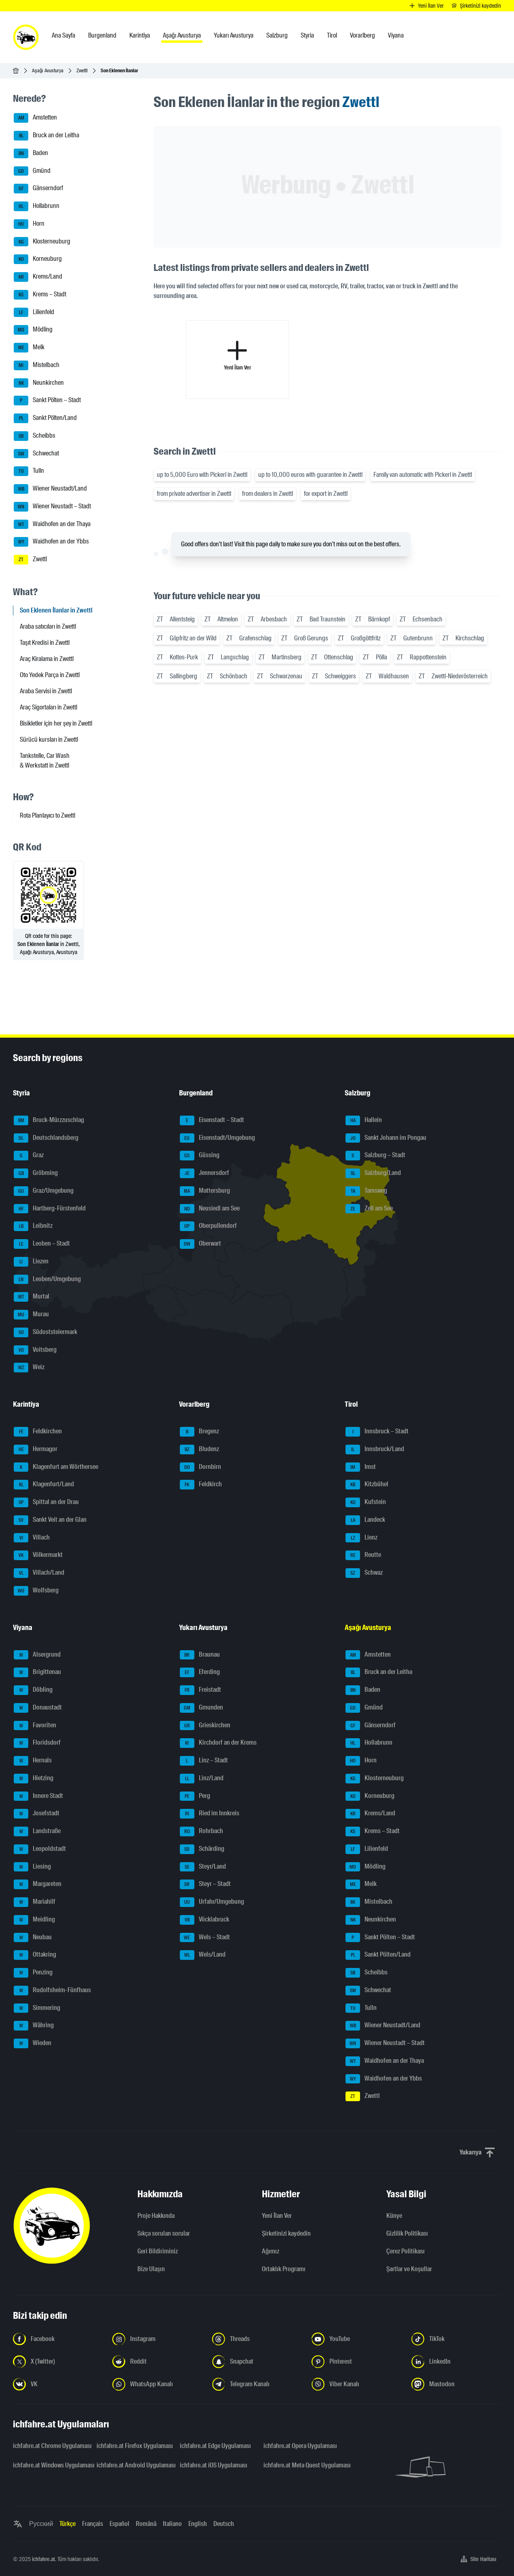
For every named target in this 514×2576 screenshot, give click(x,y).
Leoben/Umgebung (47, 1279)
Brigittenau (37, 1672)
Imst (360, 1467)
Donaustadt (38, 1708)
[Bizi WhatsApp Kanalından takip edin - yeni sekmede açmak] (157, 2384)
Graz (29, 1155)
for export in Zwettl (326, 493)
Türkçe (67, 2523)
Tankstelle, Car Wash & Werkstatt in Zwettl (45, 760)
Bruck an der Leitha (46, 136)
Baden (31, 153)
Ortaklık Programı (283, 2269)
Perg (195, 1796)
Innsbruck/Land (374, 1449)
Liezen (31, 1262)
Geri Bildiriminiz (157, 2251)
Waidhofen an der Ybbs (51, 542)
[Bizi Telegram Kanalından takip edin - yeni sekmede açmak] (257, 2384)
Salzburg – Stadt (375, 1155)
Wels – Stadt (205, 1937)
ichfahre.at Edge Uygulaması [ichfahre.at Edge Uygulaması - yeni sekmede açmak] (215, 2446)
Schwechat (36, 454)
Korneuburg (38, 259)
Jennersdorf (204, 1173)
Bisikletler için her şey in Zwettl (56, 723)
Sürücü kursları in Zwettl (49, 739)
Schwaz (364, 1573)
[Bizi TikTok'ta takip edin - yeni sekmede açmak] (456, 2339)
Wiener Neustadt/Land (50, 489)
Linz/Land (201, 1778)
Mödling (33, 330)
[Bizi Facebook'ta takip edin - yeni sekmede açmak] (58, 2339)
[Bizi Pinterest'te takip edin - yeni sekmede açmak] (356, 2361)
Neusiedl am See (210, 1209)
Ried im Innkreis (209, 1814)
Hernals (33, 1761)
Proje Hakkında (156, 2215)
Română (146, 2523)
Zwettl (82, 70)
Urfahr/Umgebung (212, 1902)
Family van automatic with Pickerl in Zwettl (422, 474)
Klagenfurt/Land (44, 1484)
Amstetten (35, 118)
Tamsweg (366, 1191)
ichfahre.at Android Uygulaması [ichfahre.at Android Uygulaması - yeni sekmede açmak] (134, 2465)
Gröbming (36, 1173)
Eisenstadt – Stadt (212, 1120)
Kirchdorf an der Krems (218, 1743)
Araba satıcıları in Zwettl (48, 626)
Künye (394, 2215)
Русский (41, 2523)
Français (92, 2523)
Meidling (34, 1920)
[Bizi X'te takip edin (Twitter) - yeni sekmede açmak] (58, 2361)
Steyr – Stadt (205, 1884)
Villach (32, 1538)
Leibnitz (33, 1226)
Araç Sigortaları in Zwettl (48, 707)
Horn (29, 224)
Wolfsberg (36, 1591)
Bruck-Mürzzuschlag (49, 1120)
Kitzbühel (366, 1484)
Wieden (32, 2043)
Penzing (33, 1973)
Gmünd (32, 171)
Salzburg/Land (373, 1173)
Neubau (33, 1937)
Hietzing (33, 1778)
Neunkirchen (39, 383)
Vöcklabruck (204, 1920)
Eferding (200, 1672)
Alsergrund (37, 1655)
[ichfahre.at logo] (26, 37)
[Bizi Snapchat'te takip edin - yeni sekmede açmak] (257, 2361)
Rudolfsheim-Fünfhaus (52, 1990)
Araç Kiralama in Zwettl (47, 658)
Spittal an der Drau (46, 1502)
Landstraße (37, 1831)
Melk (29, 347)
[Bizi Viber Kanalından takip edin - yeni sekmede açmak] (356, 2384)
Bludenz (199, 1449)
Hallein (363, 1120)
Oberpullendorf (208, 1226)
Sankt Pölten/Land (45, 418)
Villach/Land (39, 1573)
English (197, 2523)
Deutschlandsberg (46, 1138)
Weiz (29, 1367)
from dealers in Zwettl (267, 493)
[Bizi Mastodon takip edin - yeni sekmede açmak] (456, 2384)
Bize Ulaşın (151, 2269)
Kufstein (365, 1502)
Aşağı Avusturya (47, 70)
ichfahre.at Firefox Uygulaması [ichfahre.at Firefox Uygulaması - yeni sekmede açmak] (134, 2446)
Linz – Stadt (204, 1761)
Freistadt (200, 1690)
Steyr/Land (203, 1867)
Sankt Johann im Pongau (385, 1138)
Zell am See (369, 1209)
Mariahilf (34, 1902)
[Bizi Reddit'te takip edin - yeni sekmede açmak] (157, 2361)
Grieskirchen (205, 1726)
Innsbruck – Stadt (377, 1432)
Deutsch (223, 2523)
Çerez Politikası (405, 2251)
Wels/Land (202, 1955)
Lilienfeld (34, 312)
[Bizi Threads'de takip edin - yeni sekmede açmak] (257, 2339)
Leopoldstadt (40, 1849)
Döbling (33, 1690)
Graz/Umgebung (44, 1191)
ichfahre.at (43, 2559)
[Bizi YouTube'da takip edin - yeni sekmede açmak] (356, 2339)
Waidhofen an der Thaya (52, 524)
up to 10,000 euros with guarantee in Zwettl (310, 474)
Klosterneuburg (42, 242)
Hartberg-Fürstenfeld (50, 1209)
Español (119, 2523)
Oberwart (200, 1244)
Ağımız (270, 2251)
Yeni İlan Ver (277, 2215)
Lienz (361, 1538)
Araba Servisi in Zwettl (46, 691)
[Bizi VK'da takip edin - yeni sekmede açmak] (58, 2384)
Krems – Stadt (40, 295)
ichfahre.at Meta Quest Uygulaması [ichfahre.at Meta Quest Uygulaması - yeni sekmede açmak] (300, 2465)
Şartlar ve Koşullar (409, 2269)
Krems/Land (38, 277)
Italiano (172, 2523)
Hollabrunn (36, 206)
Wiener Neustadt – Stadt (52, 507)
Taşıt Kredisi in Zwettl (45, 642)
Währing (34, 2026)
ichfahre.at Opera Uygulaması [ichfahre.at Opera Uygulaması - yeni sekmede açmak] (300, 2446)
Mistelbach (36, 365)
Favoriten (35, 1726)
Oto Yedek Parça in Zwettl (50, 675)
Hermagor (35, 1449)
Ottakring (35, 1955)
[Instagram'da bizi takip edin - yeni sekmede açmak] (157, 2339)
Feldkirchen (38, 1432)
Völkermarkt (38, 1555)
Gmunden (201, 1708)
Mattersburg (205, 1191)
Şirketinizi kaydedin (286, 2233)
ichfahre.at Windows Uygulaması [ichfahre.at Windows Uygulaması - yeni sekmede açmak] (50, 2465)
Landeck (365, 1520)
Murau (31, 1314)
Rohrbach (201, 1831)
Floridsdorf (37, 1743)
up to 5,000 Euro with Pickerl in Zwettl (202, 474)
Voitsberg (35, 1350)
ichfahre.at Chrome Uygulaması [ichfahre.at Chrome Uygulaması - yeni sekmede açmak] (50, 2446)
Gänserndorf (38, 188)
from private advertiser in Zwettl (194, 493)
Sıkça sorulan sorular (163, 2233)
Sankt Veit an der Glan (50, 1520)
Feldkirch (201, 1484)
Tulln (29, 471)
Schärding (202, 1849)
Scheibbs (34, 436)
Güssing (199, 1155)
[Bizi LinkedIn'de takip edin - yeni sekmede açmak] (456, 2361)
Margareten (37, 1884)
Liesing (32, 1867)
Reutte (363, 1555)
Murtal (31, 1297)
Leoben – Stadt (42, 1244)
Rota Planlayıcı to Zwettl (47, 815)
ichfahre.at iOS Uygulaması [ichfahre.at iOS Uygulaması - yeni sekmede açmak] (213, 2465)
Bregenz (199, 1432)
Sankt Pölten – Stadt (47, 400)
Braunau (200, 1655)
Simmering (37, 2008)
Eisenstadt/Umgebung (217, 1138)
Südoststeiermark (45, 1332)
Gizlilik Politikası (407, 2233)
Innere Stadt (38, 1796)
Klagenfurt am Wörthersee (56, 1467)
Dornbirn (200, 1467)
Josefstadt (36, 1814)
